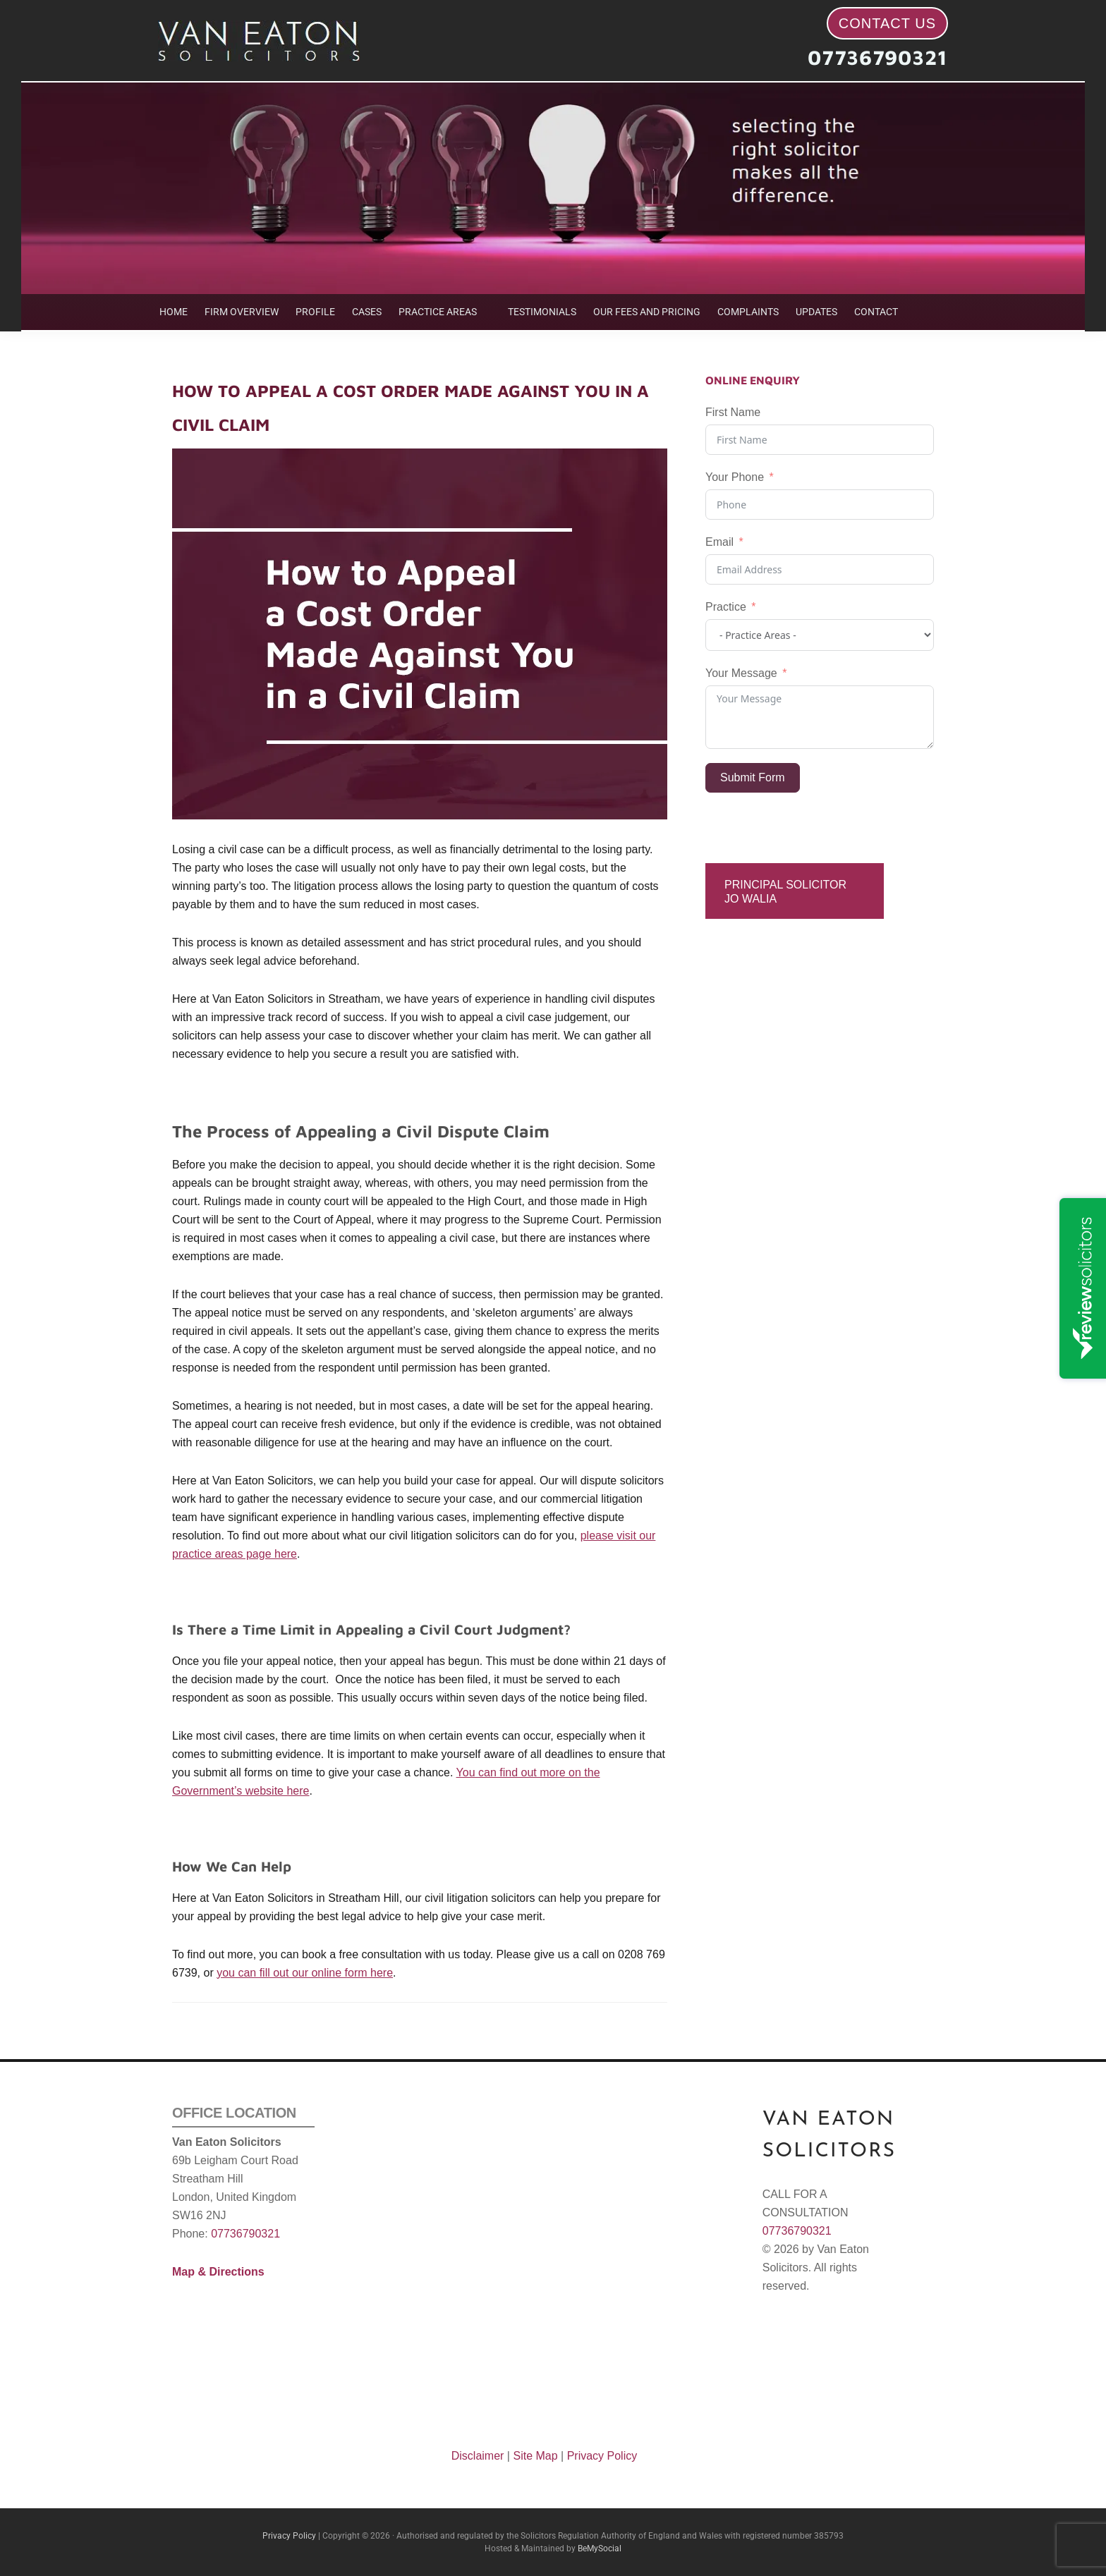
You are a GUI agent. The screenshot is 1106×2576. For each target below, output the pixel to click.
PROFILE (315, 311)
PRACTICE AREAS (438, 311)
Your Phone (734, 477)
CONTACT (876, 311)
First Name (732, 412)
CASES (367, 311)
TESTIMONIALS (542, 311)
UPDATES (816, 311)
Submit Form (752, 777)
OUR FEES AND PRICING (646, 311)
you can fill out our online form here (305, 1973)
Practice (725, 607)
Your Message (741, 673)
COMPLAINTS (748, 311)
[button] (444, 312)
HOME (173, 311)
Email (719, 542)
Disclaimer (477, 2456)
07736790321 (878, 57)
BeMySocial (599, 2548)
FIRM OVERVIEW (242, 311)
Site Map (535, 2456)
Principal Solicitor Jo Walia (785, 891)
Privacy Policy (602, 2456)
